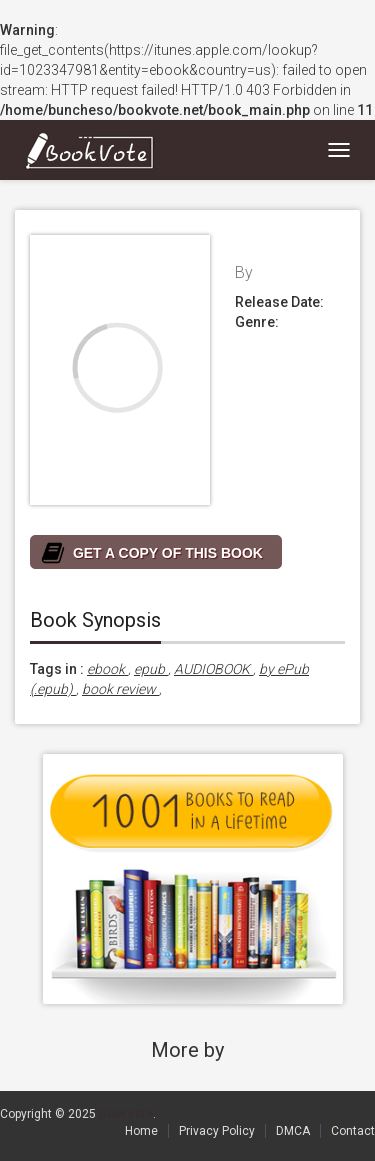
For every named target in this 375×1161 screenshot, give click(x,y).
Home (141, 1131)
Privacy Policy (217, 1131)
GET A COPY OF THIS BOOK (168, 553)
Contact (353, 1131)
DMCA (293, 1131)
